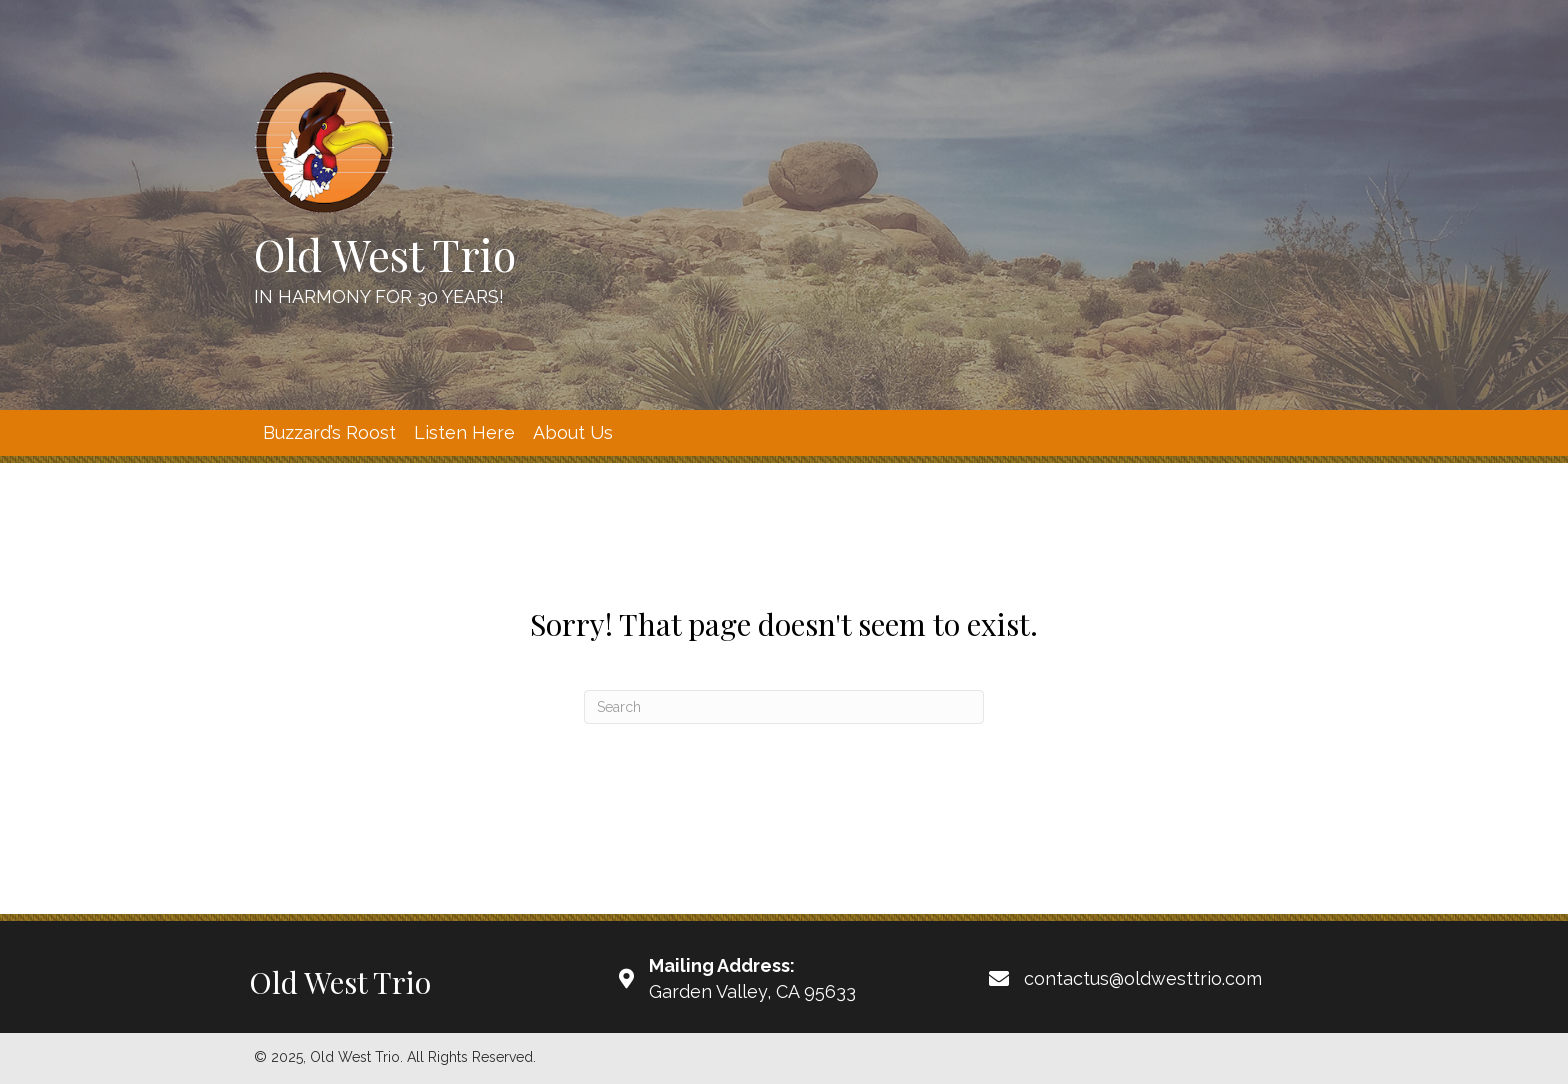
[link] (329, 433)
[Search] (784, 707)
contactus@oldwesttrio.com (1143, 978)
